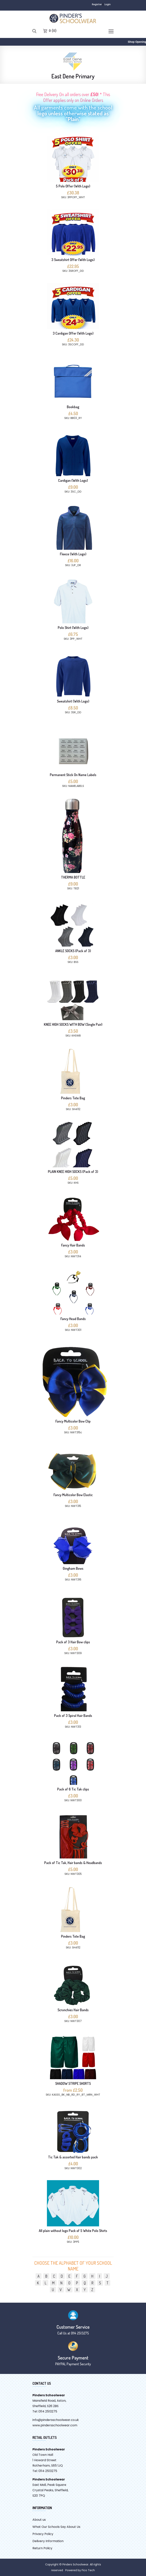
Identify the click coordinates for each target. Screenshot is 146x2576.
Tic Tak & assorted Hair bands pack (73, 2157)
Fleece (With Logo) (73, 554)
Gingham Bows (73, 1568)
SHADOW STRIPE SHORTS (73, 2083)
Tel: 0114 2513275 (44, 2411)
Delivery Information (48, 2541)
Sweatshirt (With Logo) (73, 701)
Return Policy (42, 2548)
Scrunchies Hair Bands (73, 2010)
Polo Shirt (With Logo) (73, 627)
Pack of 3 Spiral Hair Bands (73, 1715)
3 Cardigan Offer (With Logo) (73, 333)
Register (97, 4)
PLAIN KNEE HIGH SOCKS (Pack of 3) (73, 1171)
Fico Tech (88, 2570)
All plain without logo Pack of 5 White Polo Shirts (73, 2231)
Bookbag (73, 407)
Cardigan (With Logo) (73, 480)
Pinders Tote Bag (73, 1098)
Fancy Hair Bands (73, 1245)
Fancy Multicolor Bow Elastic (73, 1495)
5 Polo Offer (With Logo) (73, 186)
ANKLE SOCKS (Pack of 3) (73, 951)
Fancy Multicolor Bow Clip (73, 1421)
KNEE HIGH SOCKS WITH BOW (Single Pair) (73, 1024)
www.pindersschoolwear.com (54, 2425)
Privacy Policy (42, 2534)
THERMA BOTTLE (73, 877)
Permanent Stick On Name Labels (73, 775)
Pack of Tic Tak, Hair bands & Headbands (73, 1863)
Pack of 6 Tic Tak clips (73, 1789)
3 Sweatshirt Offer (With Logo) (73, 260)
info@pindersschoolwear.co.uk (55, 2420)
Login (107, 4)
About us (39, 2519)
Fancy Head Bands (73, 1319)
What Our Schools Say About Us (56, 2527)
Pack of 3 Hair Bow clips (73, 1642)
